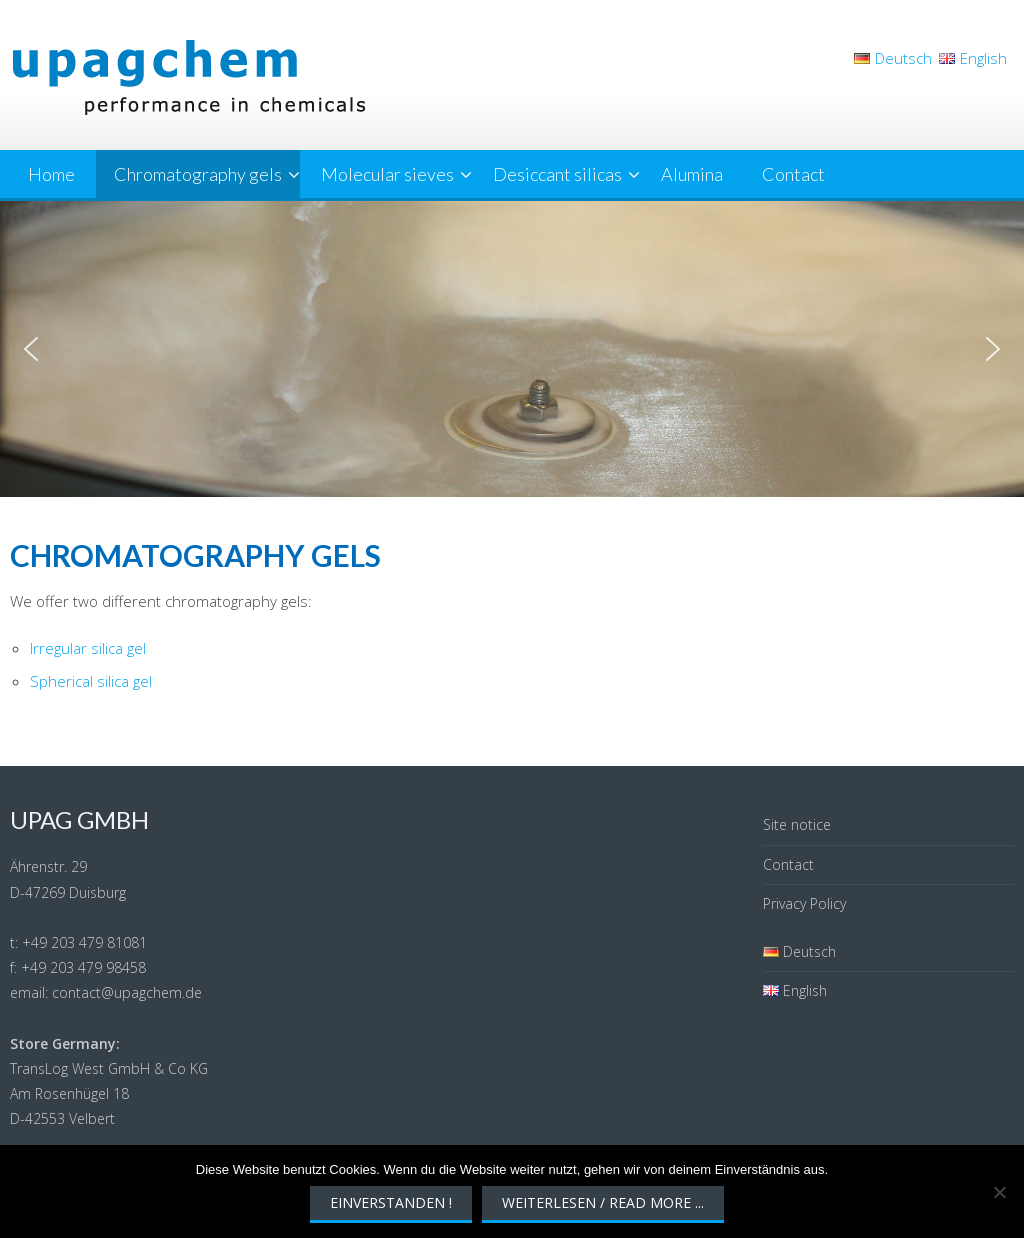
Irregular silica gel (88, 648)
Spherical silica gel (91, 681)
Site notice (797, 824)
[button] (31, 349)
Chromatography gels (198, 174)
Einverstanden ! (391, 1202)
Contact (793, 174)
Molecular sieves (387, 174)
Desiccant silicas (557, 174)
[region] (512, 349)
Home (51, 174)
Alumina (692, 174)
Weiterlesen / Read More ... (603, 1202)
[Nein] (999, 1192)
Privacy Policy (804, 903)
